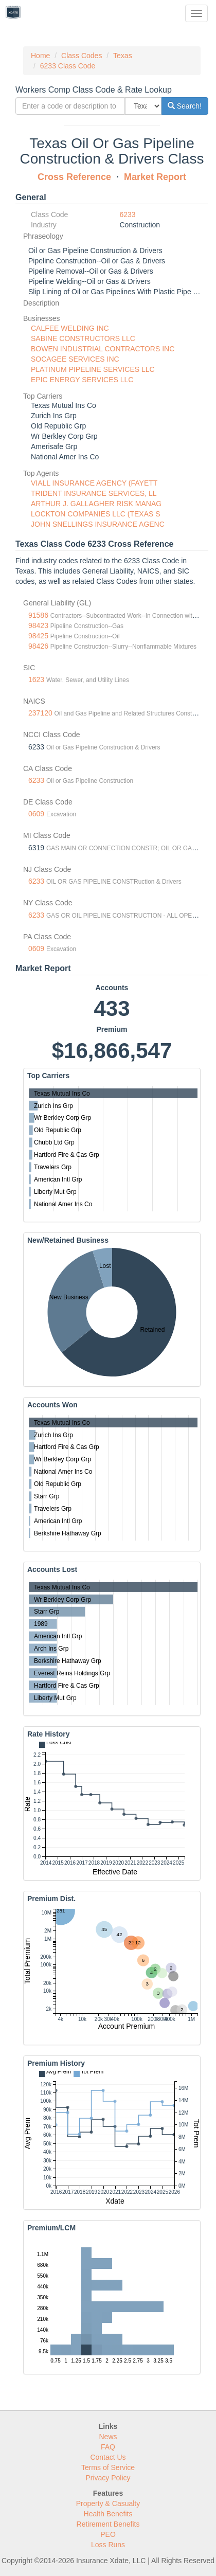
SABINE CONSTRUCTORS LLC (83, 338)
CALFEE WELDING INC (70, 328)
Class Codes (81, 55)
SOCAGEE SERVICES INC (75, 359)
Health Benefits (108, 2514)
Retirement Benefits (108, 2524)
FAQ (108, 2447)
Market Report (155, 177)
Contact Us (107, 2457)
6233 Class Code (67, 66)
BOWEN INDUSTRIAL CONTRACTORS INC (102, 349)
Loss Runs (108, 2545)
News (108, 2436)
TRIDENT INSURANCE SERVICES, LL (94, 493)
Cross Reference (74, 177)
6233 (128, 214)
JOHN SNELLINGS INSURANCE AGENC (98, 524)
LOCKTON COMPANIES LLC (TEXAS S (95, 514)
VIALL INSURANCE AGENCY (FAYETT (94, 483)
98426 (38, 646)
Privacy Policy (107, 2478)
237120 (40, 713)
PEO (108, 2534)
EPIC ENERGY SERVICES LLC (82, 379)
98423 (38, 625)
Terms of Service (108, 2467)
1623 (36, 679)
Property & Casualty (108, 2503)
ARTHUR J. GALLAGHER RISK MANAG (96, 503)
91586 (38, 615)
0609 (36, 814)
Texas (122, 55)
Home (40, 55)
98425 (38, 636)
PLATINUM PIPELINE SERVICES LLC (93, 369)
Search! (185, 106)
